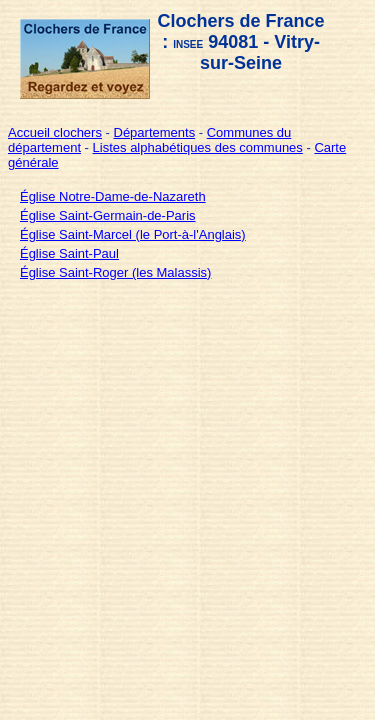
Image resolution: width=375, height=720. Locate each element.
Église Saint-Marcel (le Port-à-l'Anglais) (133, 234)
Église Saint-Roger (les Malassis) (115, 272)
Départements (155, 132)
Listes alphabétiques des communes (198, 147)
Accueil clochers (55, 132)
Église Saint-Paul (69, 253)
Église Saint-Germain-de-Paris (108, 215)
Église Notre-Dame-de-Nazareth (113, 196)
